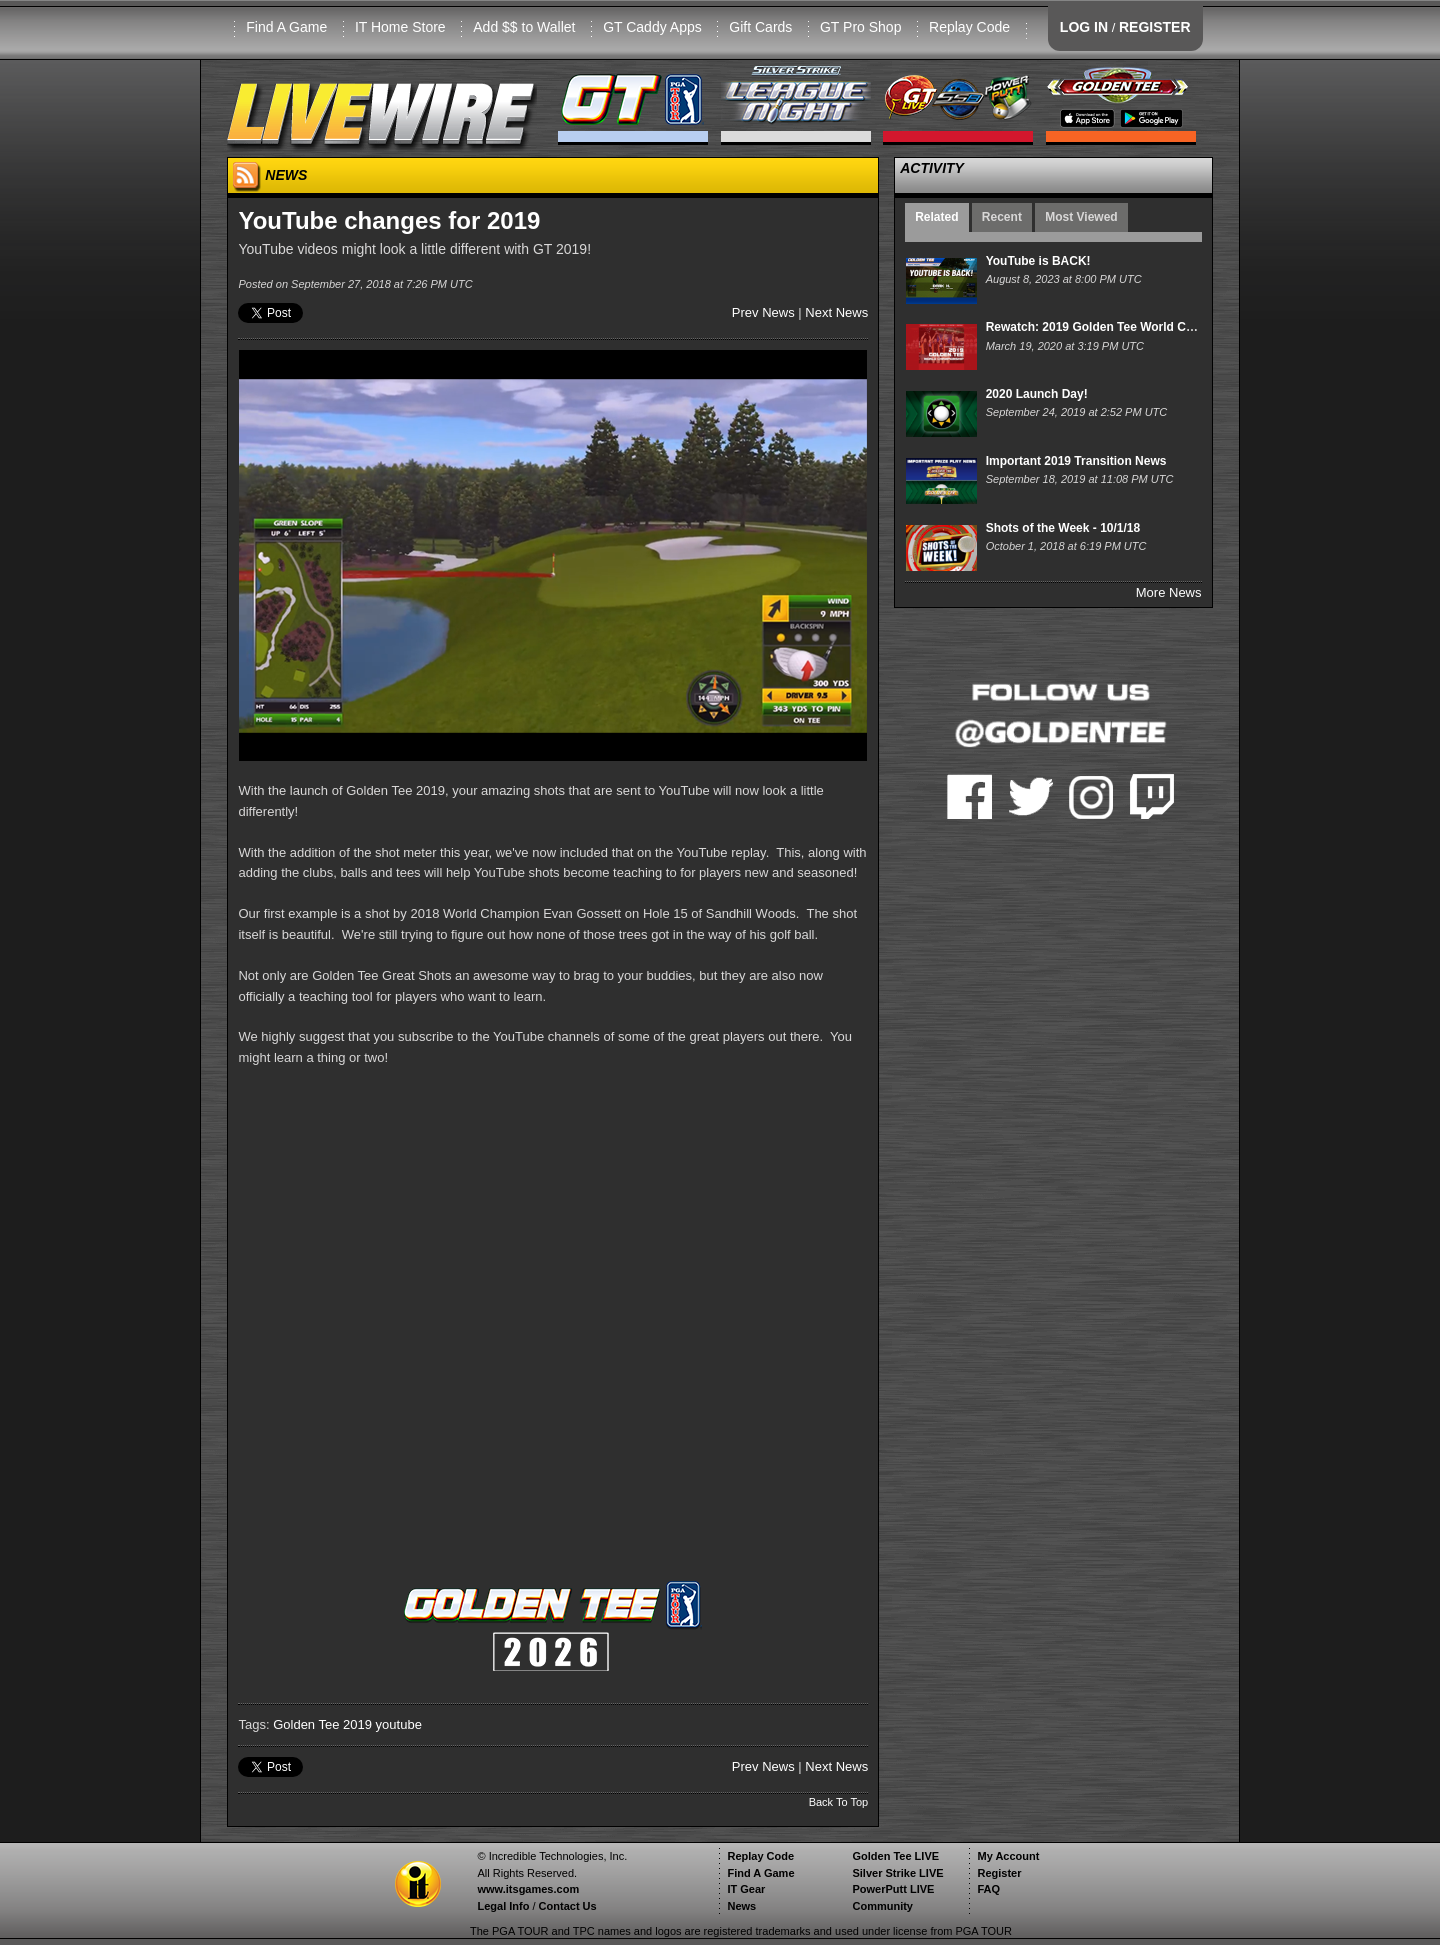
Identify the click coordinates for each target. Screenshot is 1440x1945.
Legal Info (503, 1906)
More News (1169, 592)
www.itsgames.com (528, 1889)
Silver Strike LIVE (897, 1873)
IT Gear (746, 1889)
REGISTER (1155, 27)
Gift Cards (760, 27)
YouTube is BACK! (1038, 261)
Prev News (763, 312)
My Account (1008, 1856)
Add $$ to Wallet (524, 27)
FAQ (988, 1889)
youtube (399, 1724)
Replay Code (969, 27)
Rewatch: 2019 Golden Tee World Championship (1123, 327)
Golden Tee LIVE (895, 1856)
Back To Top (839, 1802)
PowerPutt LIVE (893, 1889)
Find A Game (286, 27)
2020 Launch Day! (1037, 394)
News (741, 1906)
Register (999, 1873)
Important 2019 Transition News (1076, 461)
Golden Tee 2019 (322, 1724)
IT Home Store (400, 27)
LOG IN (1084, 27)
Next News (836, 312)
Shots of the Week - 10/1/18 (1063, 528)
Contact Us (568, 1906)
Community (882, 1906)
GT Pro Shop (860, 27)
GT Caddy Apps (652, 27)
